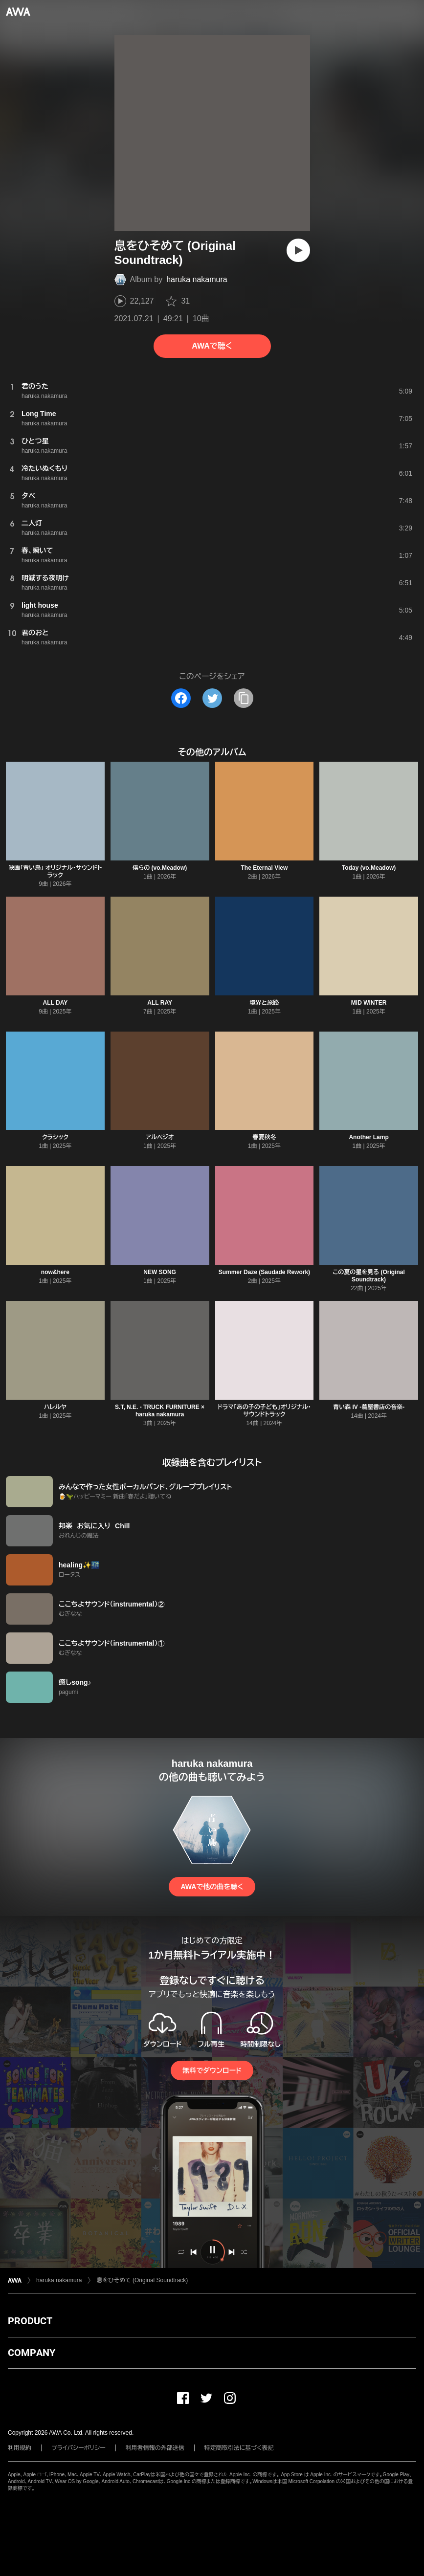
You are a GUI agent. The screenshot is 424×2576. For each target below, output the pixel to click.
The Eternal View (264, 867)
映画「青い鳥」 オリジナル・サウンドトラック (55, 871)
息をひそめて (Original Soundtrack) (142, 2280)
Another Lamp (368, 1137)
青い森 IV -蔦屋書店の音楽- (368, 1407)
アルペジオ (160, 1137)
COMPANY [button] (31, 2352)
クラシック (55, 1137)
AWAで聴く (212, 346)
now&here (55, 1272)
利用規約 (19, 2447)
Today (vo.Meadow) (369, 867)
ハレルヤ (55, 1407)
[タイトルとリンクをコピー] (243, 698)
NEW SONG (159, 1272)
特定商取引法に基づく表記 (239, 2447)
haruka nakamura (196, 279)
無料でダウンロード (211, 2070)
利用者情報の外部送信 (155, 2447)
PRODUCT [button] (30, 2321)
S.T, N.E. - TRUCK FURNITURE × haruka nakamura (159, 1411)
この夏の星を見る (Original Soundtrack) (368, 1276)
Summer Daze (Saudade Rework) (264, 1272)
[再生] (298, 250)
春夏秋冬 (264, 1137)
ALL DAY (55, 1002)
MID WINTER (369, 1002)
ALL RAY (159, 1002)
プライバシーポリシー (78, 2447)
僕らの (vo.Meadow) (160, 867)
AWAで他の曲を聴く (211, 1887)
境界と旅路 (264, 1002)
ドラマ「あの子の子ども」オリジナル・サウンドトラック (264, 1411)
